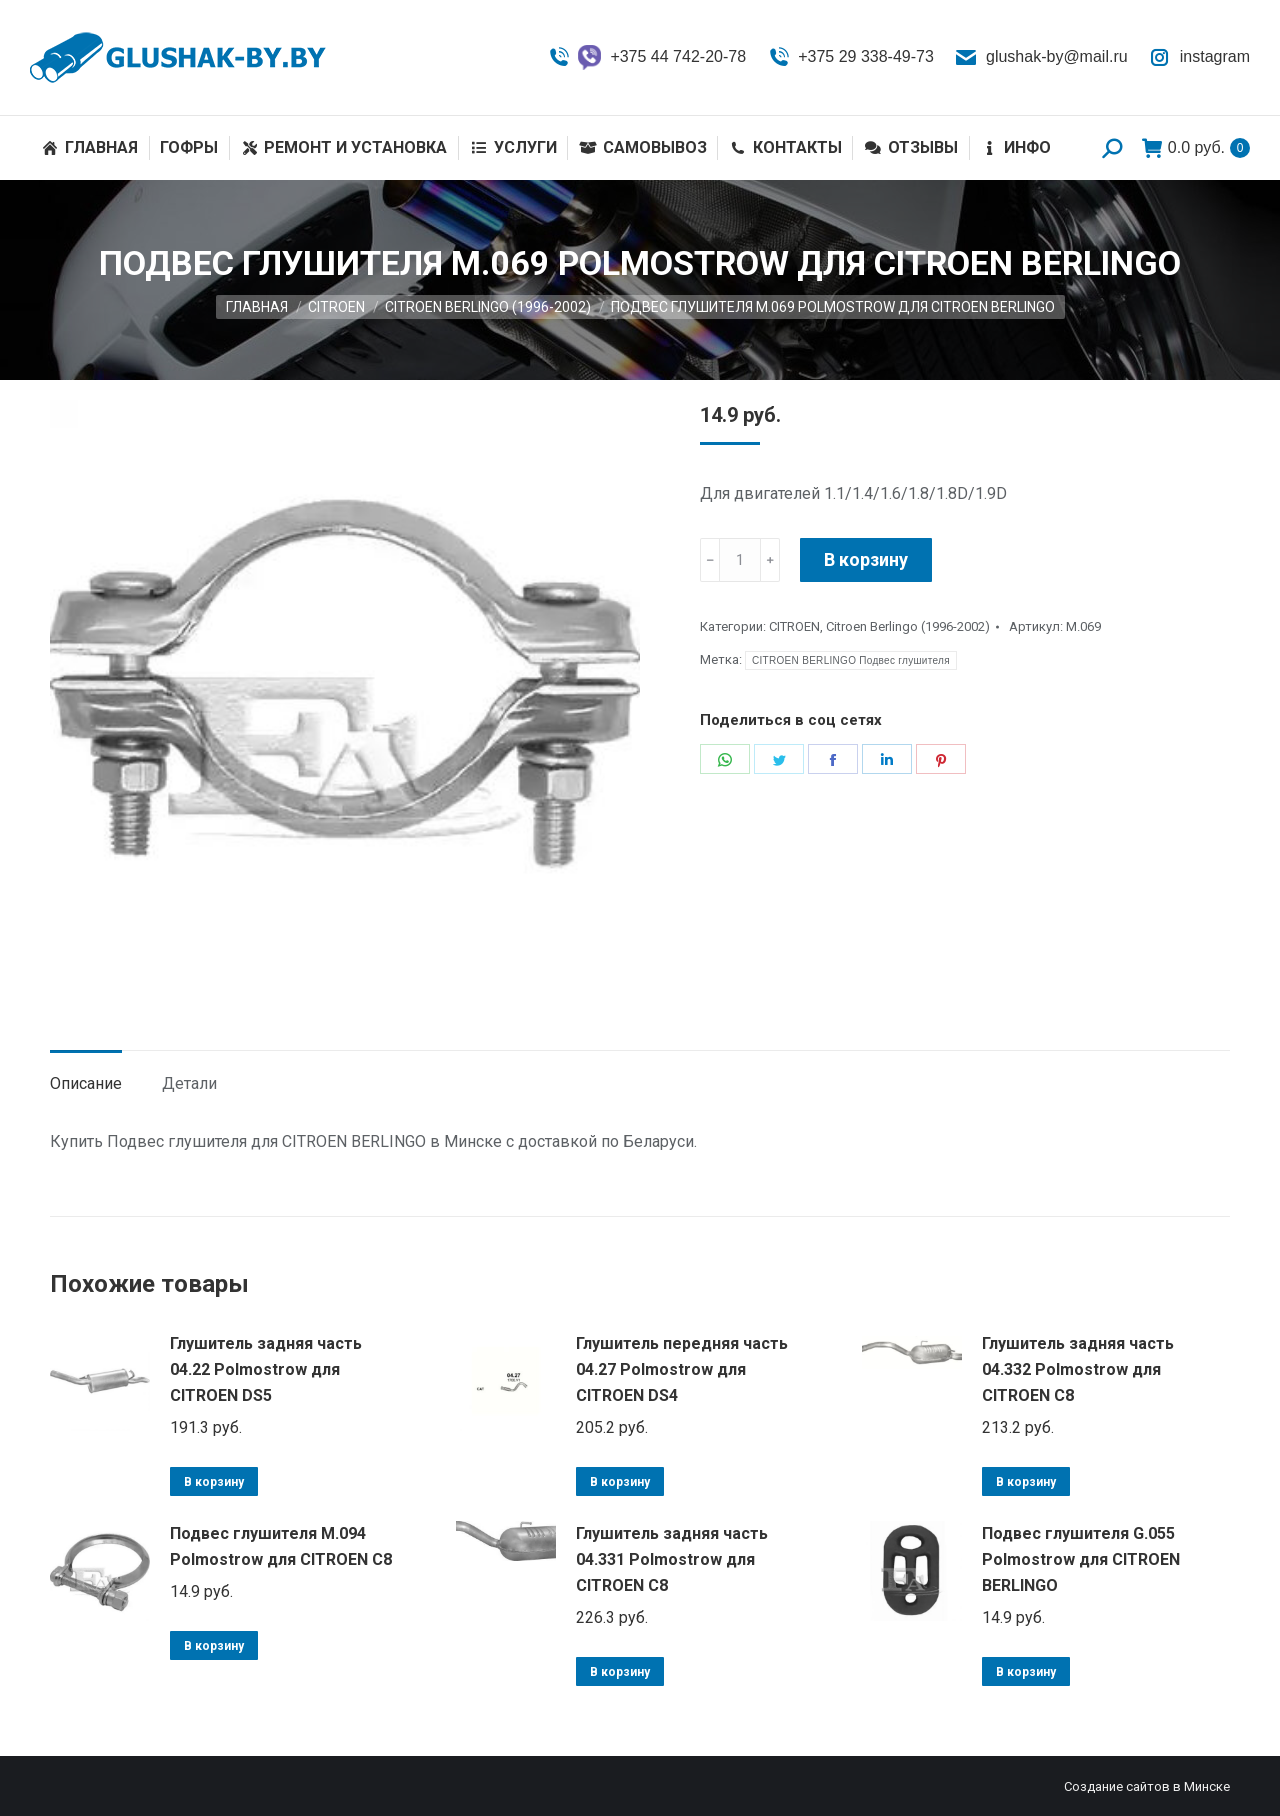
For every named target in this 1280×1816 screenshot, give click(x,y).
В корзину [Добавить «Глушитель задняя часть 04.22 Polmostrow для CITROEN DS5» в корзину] (214, 1482)
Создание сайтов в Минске (1147, 1786)
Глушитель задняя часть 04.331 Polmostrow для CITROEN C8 (672, 1559)
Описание (86, 1083)
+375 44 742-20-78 (646, 57)
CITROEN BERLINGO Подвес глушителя (851, 660)
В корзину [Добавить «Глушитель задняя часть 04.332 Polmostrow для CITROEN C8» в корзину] (1026, 1482)
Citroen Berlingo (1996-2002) (908, 626)
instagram (1199, 57)
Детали (189, 1083)
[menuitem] (89, 148)
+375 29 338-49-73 (850, 57)
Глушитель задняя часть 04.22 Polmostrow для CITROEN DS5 (266, 1369)
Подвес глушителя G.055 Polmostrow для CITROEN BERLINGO (1081, 1559)
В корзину (866, 559)
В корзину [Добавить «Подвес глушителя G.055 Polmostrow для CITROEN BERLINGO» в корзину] (1026, 1672)
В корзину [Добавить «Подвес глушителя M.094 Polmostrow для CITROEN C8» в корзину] (214, 1646)
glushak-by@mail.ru (1041, 57)
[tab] (86, 1074)
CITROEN (794, 626)
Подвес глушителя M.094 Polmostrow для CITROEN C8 (281, 1546)
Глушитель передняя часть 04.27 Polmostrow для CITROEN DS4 (682, 1369)
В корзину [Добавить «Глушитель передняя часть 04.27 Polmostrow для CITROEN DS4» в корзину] (620, 1482)
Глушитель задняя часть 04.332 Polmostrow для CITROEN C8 (1078, 1369)
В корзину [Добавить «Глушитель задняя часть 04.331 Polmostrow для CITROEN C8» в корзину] (620, 1672)
